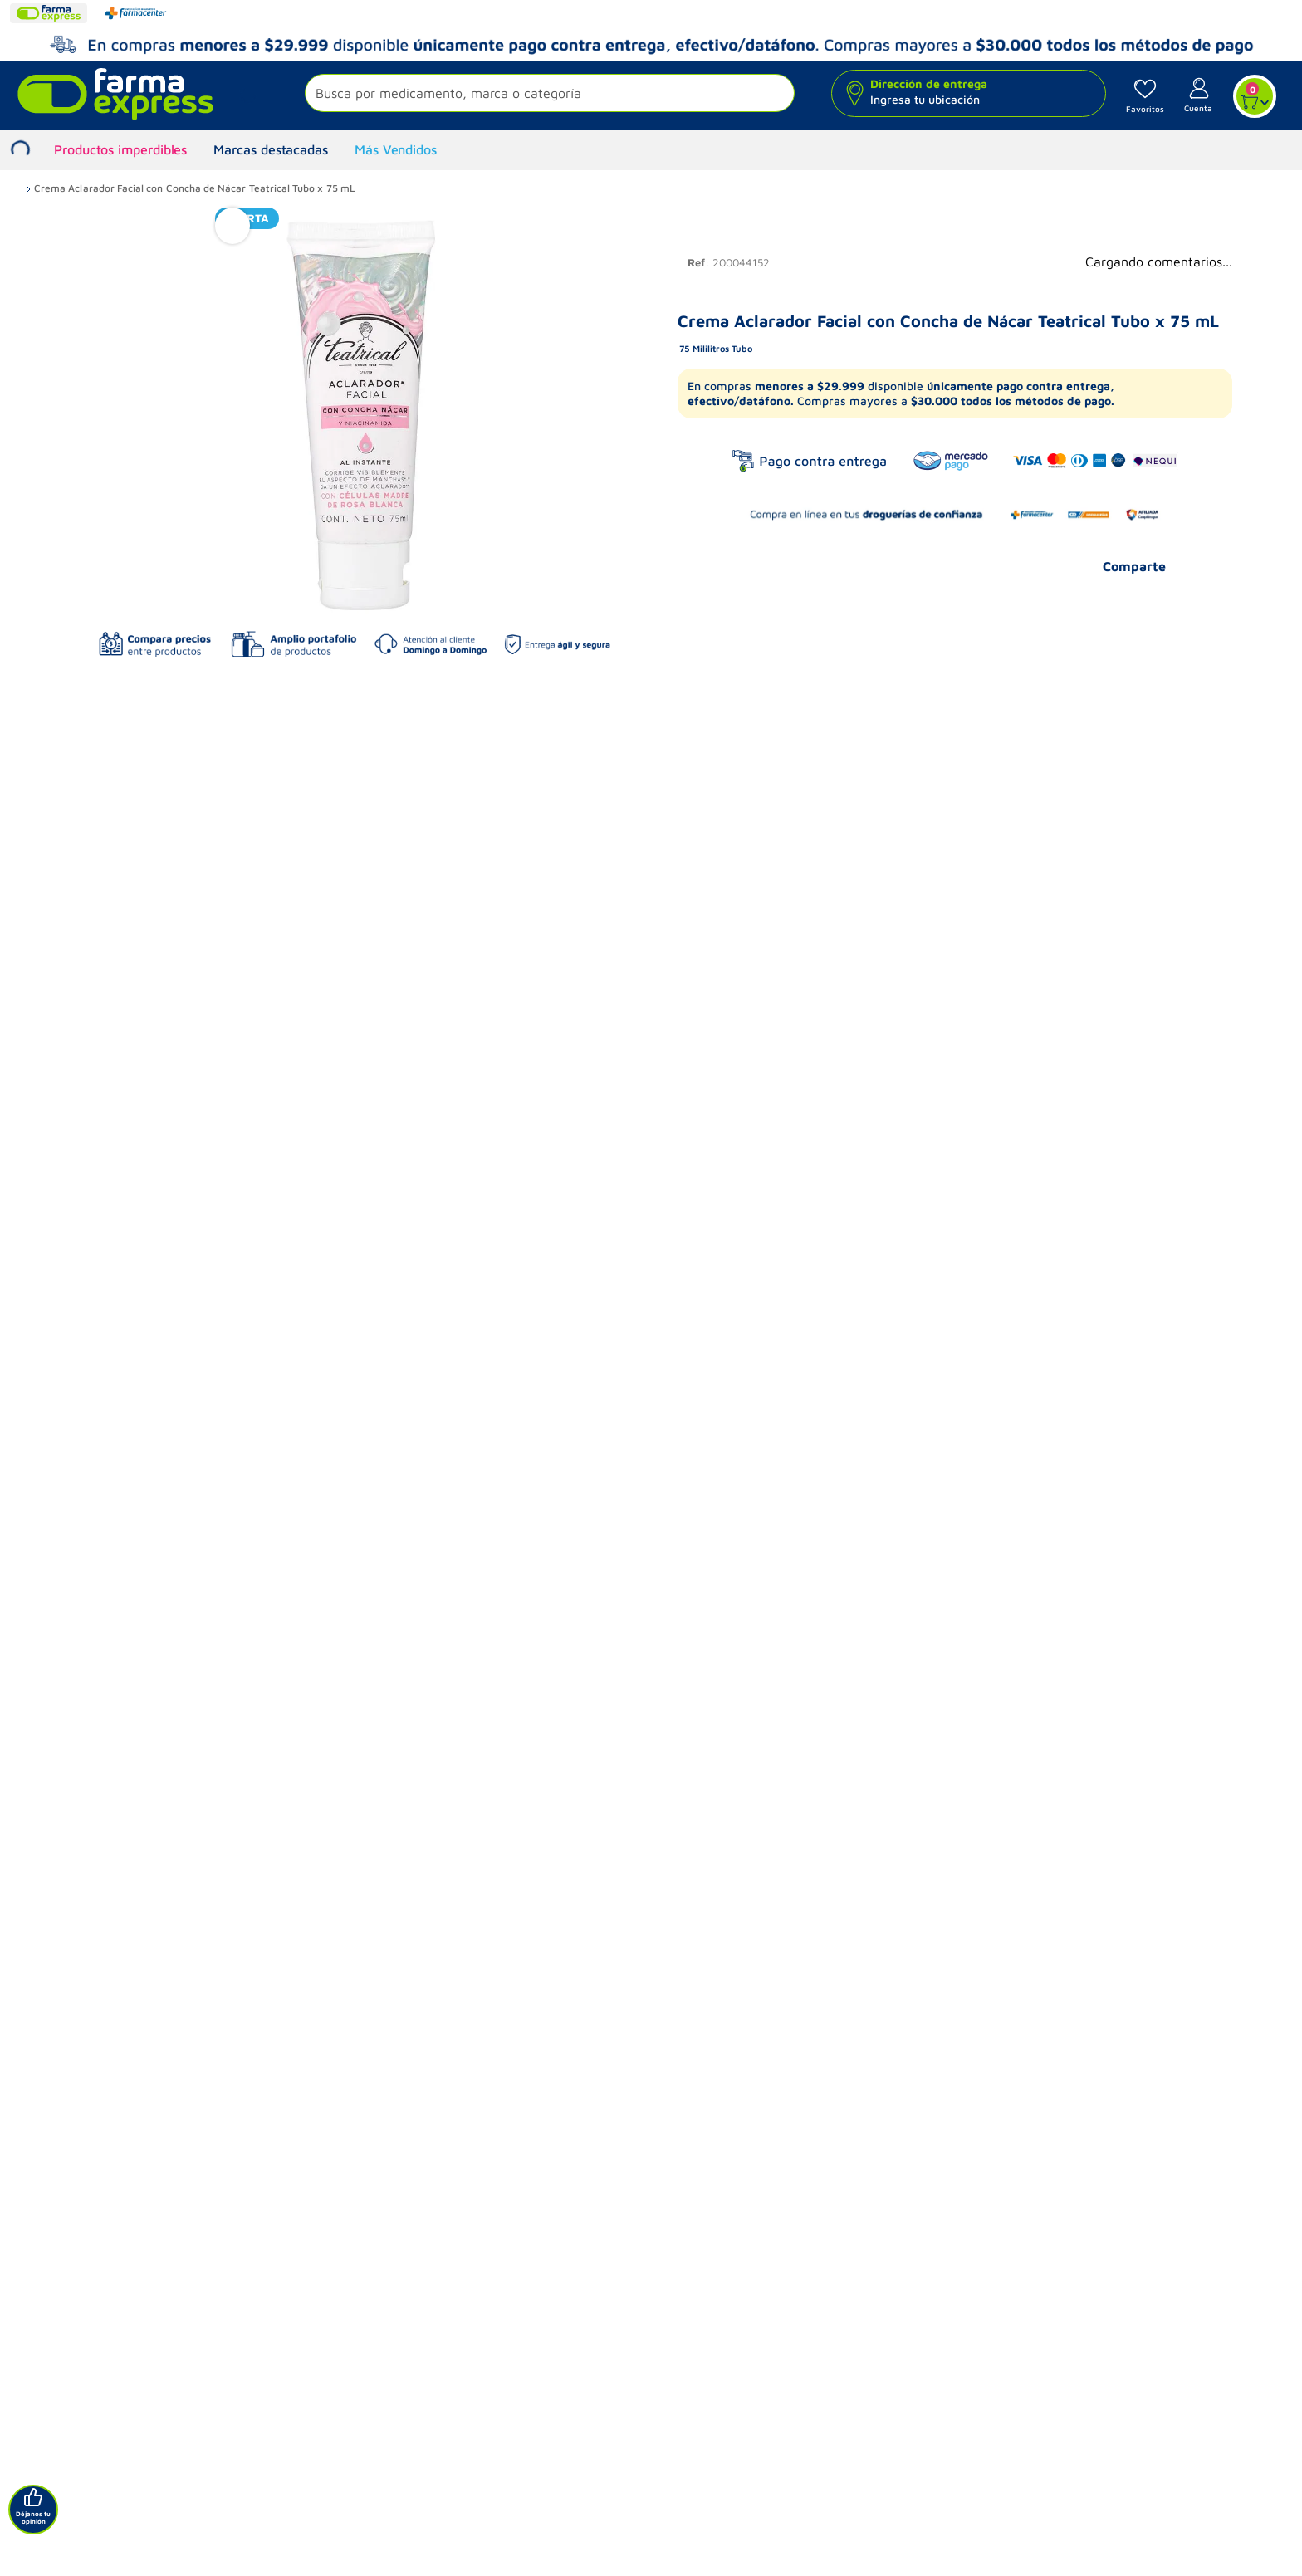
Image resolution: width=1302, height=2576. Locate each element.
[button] (550, 95)
